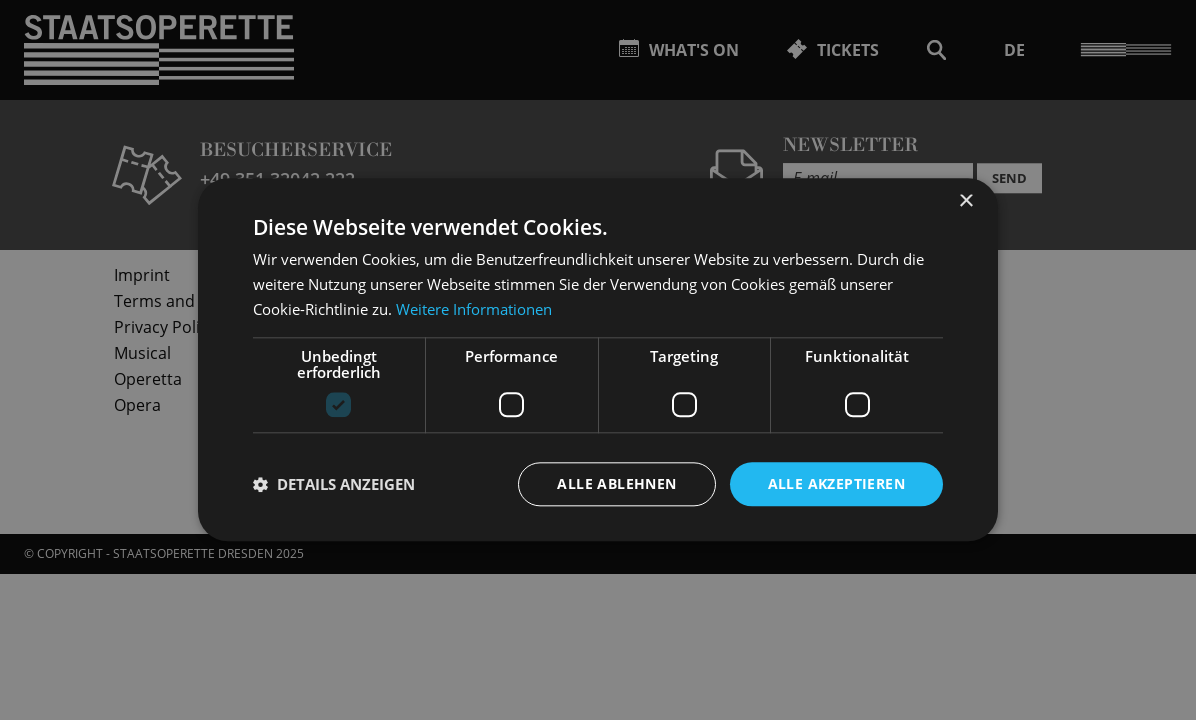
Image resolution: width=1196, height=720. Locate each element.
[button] (334, 484)
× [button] (965, 201)
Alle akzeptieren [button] (836, 483)
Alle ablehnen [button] (616, 483)
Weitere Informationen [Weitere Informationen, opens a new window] (474, 309)
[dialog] (598, 360)
